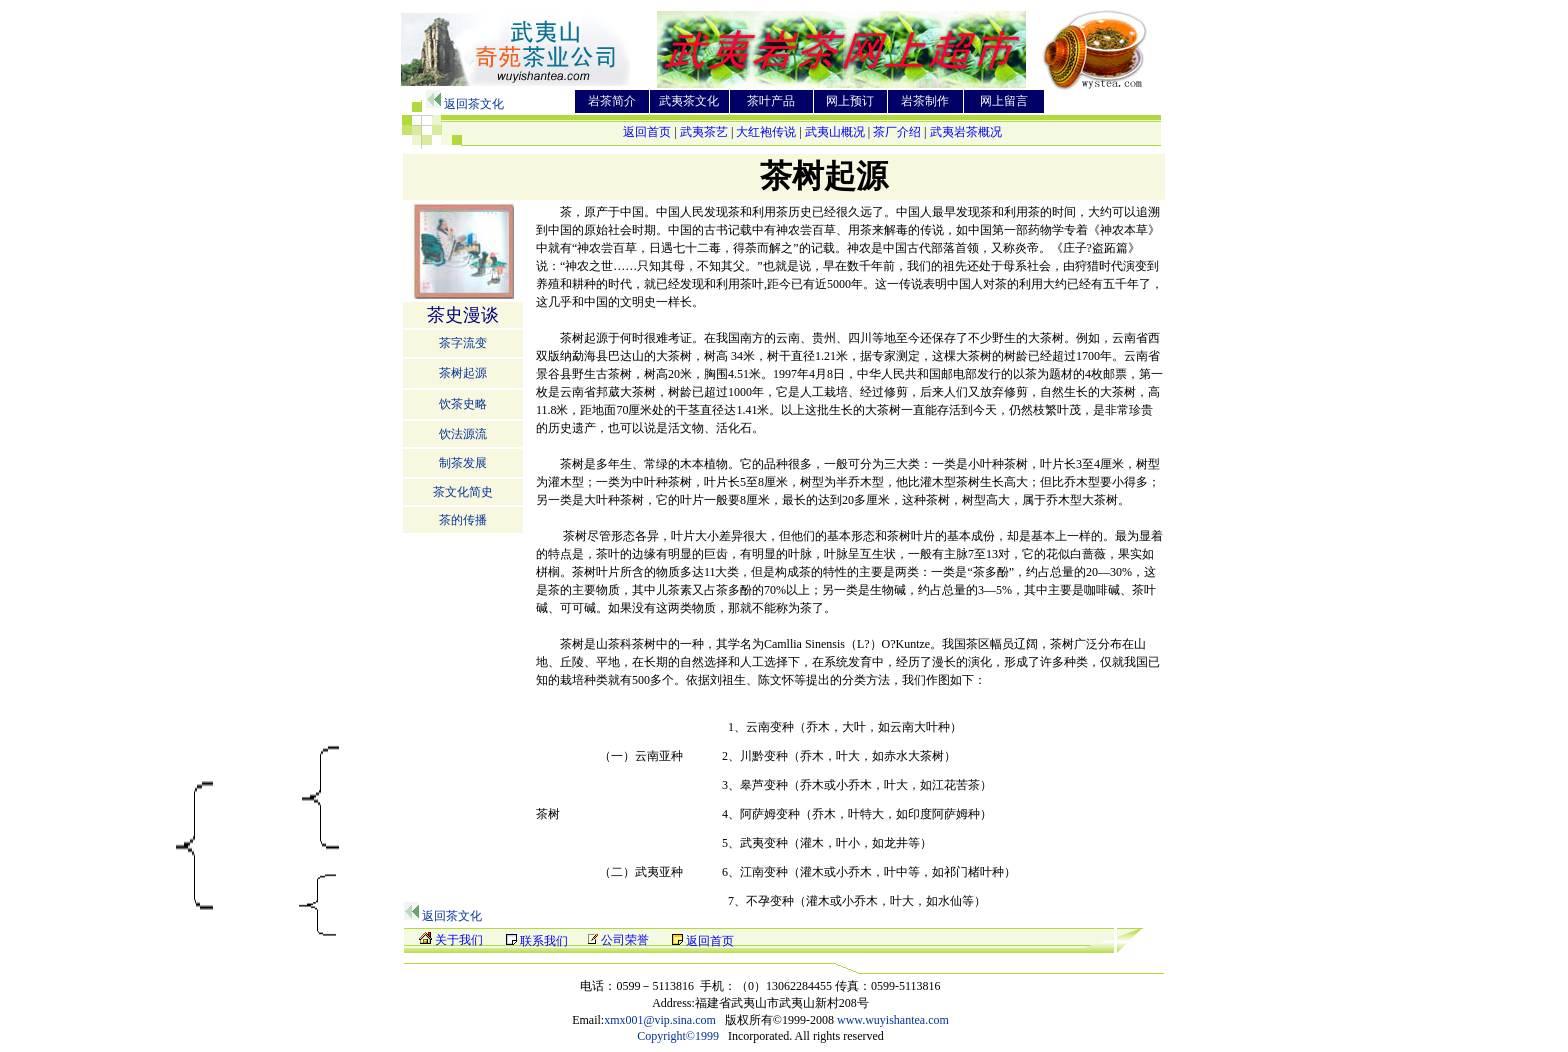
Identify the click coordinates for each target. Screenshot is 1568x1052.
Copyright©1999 (678, 1036)
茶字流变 (463, 343)
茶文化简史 (463, 492)
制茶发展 (463, 463)
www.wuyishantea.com (893, 1020)
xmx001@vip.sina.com (660, 1020)
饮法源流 (463, 434)
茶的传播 (463, 520)
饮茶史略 (463, 404)
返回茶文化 (474, 104)
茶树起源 (463, 373)
